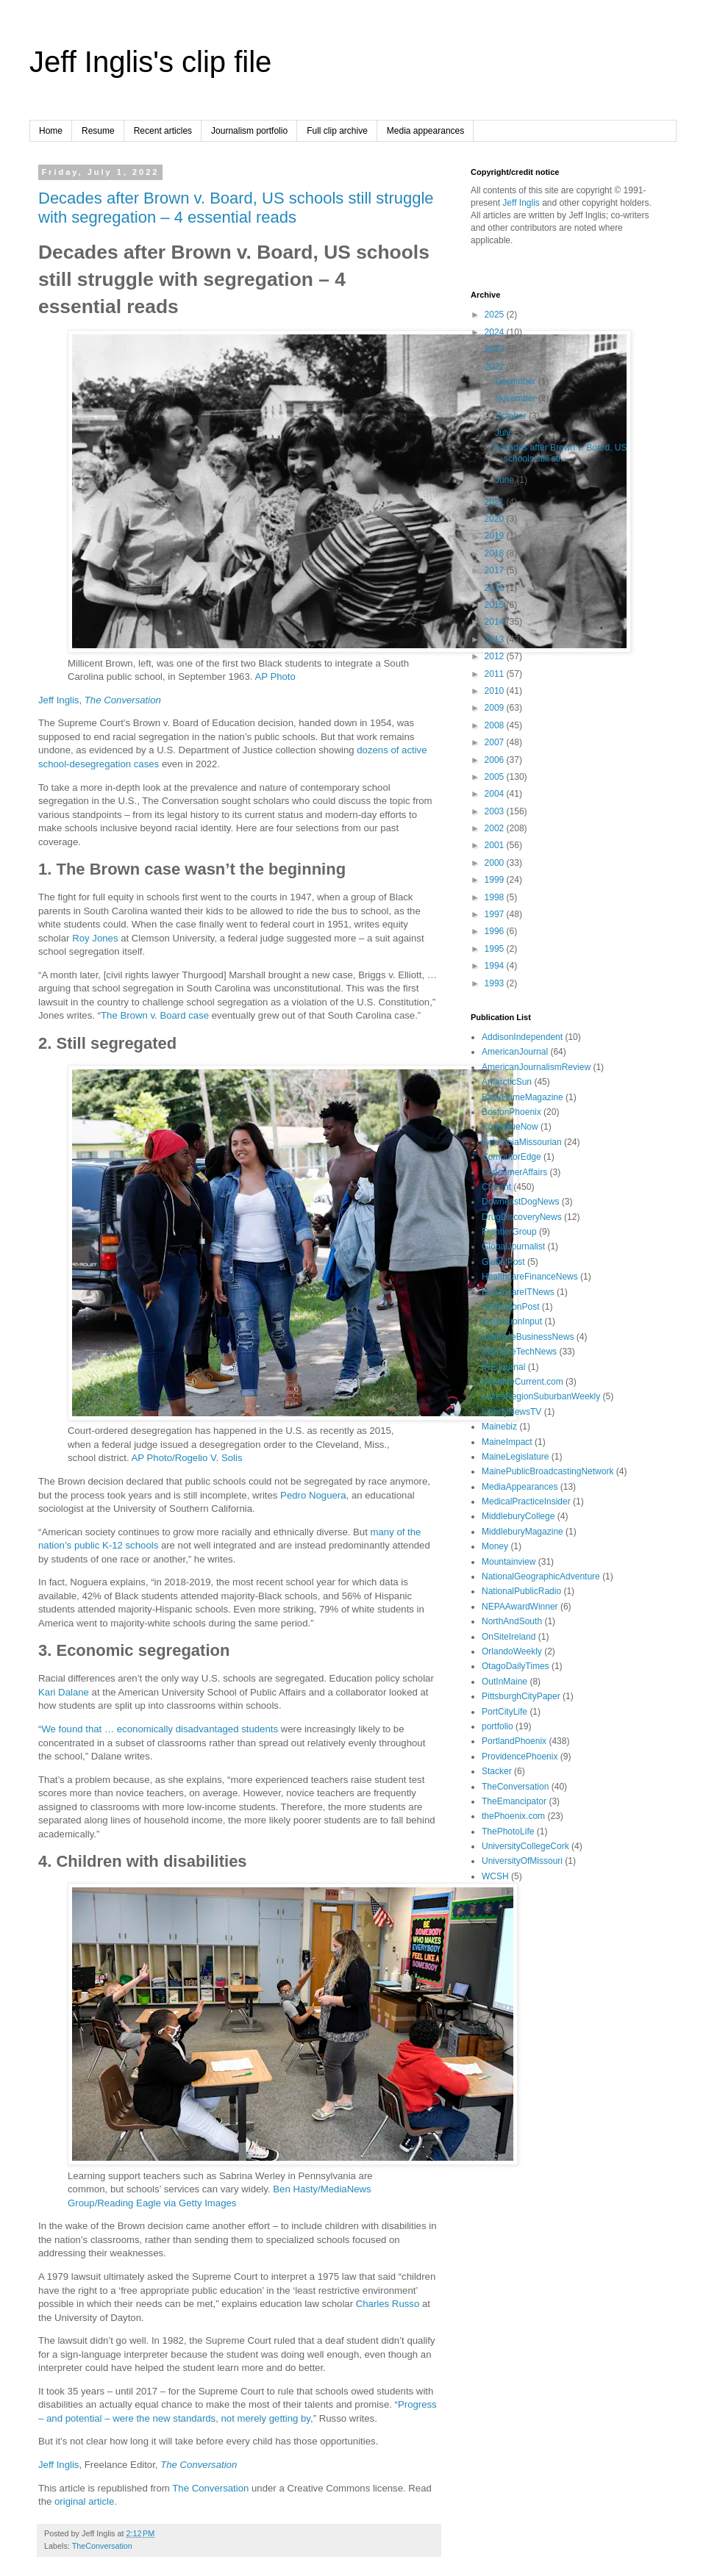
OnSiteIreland (508, 1637)
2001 (496, 845)
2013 (496, 639)
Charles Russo (388, 2303)
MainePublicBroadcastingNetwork (547, 1471)
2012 (496, 656)
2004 (496, 794)
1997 (496, 914)
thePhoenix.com (513, 1816)
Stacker (497, 1771)
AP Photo (274, 676)
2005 (496, 777)
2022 (496, 367)
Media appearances (425, 131)
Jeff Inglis (58, 700)
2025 (496, 314)
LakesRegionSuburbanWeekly (541, 1396)
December (516, 381)
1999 (496, 880)
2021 (496, 502)
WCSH (495, 1876)
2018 (496, 553)
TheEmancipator (514, 1801)
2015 (496, 605)
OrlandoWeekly (512, 1651)
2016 (496, 588)
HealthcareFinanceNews (530, 1276)
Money (495, 1546)
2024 (496, 332)
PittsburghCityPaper (521, 1696)
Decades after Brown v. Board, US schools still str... (560, 452)
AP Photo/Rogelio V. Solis (187, 1457)
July (504, 433)
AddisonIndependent (522, 1037)
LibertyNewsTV (511, 1412)
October (512, 416)
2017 (496, 570)
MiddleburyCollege (518, 1516)
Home (51, 131)
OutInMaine (504, 1681)
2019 (496, 536)
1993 (496, 983)
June (505, 480)
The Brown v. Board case (155, 1015)
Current (496, 1187)
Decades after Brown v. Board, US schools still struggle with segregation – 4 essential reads (236, 207)
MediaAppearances (519, 1487)
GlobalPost (503, 1262)
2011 (496, 674)
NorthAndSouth (512, 1621)
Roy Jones (95, 938)
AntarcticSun (507, 1082)
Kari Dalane (63, 1692)
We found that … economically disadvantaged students (159, 1728)
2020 (496, 519)
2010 (496, 691)
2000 (496, 863)
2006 (496, 760)
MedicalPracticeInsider (526, 1501)
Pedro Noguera (313, 1495)
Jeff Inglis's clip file (150, 62)
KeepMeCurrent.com (522, 1382)
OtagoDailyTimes (515, 1666)
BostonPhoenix (511, 1112)
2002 (496, 828)
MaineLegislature (515, 1457)
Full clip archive (337, 131)
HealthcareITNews (518, 1292)
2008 (496, 725)
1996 (496, 931)
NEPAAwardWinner (520, 1606)
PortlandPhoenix (514, 1741)
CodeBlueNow (510, 1127)
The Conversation (123, 700)
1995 (496, 949)
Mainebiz (499, 1426)
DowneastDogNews (520, 1201)
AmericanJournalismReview (536, 1067)
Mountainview (508, 1562)
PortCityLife (504, 1712)
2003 (496, 811)
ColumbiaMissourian (522, 1142)
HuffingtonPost (511, 1307)
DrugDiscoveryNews (522, 1217)
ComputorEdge (511, 1157)
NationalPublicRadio (521, 1591)
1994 (496, 966)
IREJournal (503, 1367)
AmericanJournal (515, 1052)
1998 (496, 897)
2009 (496, 708)
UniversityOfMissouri (522, 1861)
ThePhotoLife (508, 1831)
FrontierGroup (509, 1232)
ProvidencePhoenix (519, 1756)
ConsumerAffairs (514, 1172)
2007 (496, 742)
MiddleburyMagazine (522, 1531)
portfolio (497, 1726)
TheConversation (102, 2545)
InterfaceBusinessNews (528, 1337)
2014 (496, 622)
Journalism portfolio (249, 131)
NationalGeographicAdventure (541, 1576)
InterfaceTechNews (519, 1351)
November (516, 398)
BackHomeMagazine (522, 1097)
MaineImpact (507, 1442)
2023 (496, 349)
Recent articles (163, 131)
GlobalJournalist (513, 1246)
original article (84, 2501)
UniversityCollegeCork (525, 1846)
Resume (98, 131)
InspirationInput (512, 1321)
